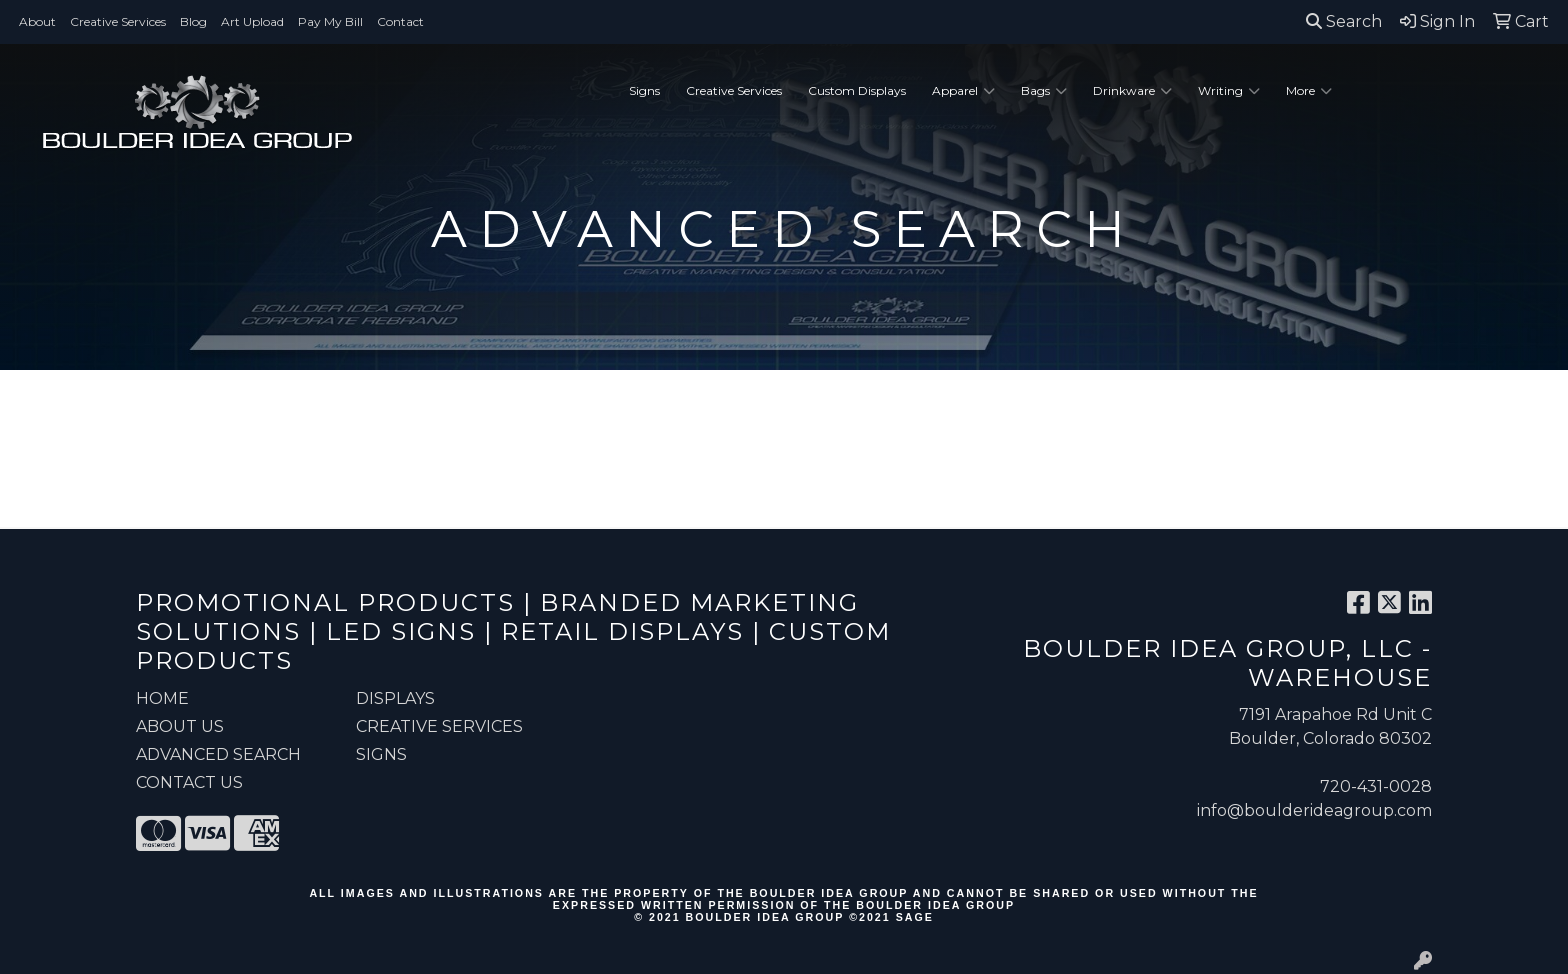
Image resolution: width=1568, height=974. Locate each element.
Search (1344, 21)
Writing (1229, 91)
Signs (644, 90)
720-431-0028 (1376, 786)
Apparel (963, 91)
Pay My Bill (330, 21)
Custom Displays (857, 90)
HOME (162, 698)
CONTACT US (189, 782)
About (37, 21)
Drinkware (1132, 91)
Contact (400, 21)
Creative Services (118, 21)
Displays (395, 698)
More (1309, 91)
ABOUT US (180, 726)
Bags (1044, 91)
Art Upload (252, 21)
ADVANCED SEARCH (218, 754)
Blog (193, 21)
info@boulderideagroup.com (1314, 810)
